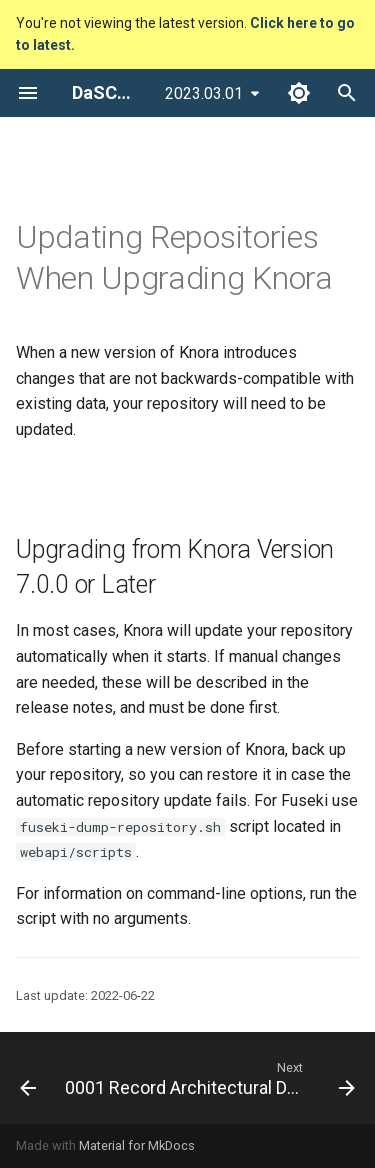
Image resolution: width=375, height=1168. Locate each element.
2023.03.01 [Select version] (204, 93)
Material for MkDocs (137, 1145)
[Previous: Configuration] (24, 1078)
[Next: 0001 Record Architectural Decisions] (208, 1078)
